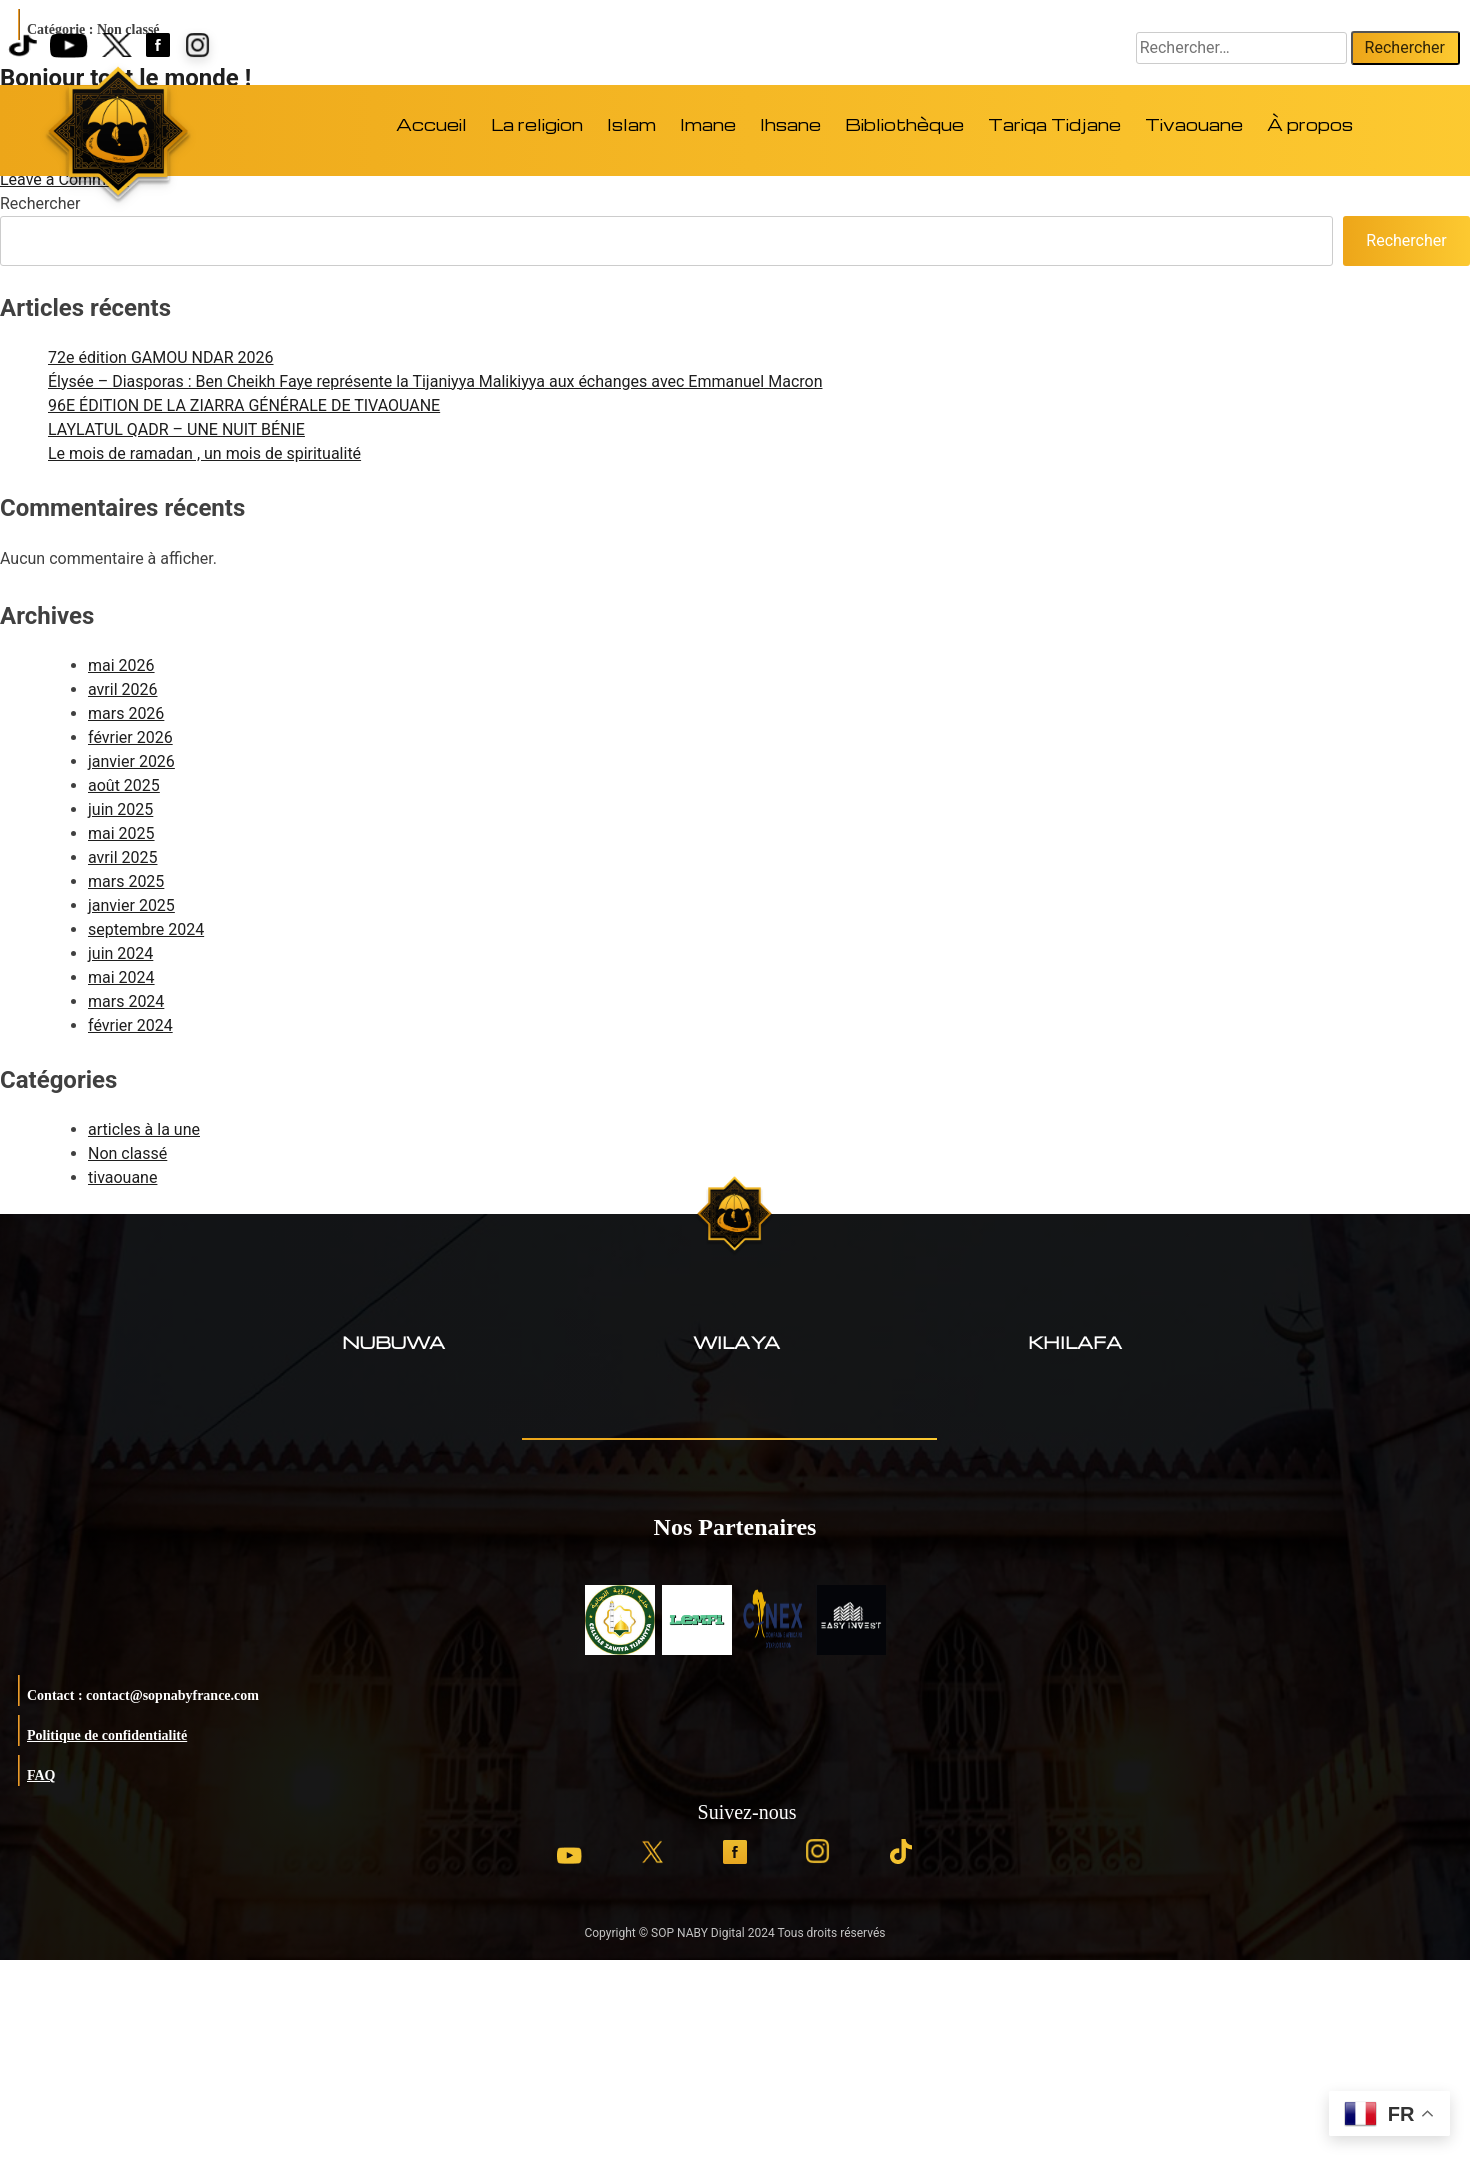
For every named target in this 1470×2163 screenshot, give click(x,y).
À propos (1310, 124)
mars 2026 (126, 713)
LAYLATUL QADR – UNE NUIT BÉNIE (176, 429)
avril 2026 (122, 689)
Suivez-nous (747, 1812)
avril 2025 (122, 857)
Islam (631, 124)
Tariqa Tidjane (1054, 124)
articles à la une (144, 1129)
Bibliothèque (904, 124)
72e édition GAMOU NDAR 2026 (161, 357)
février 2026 (130, 737)
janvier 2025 (131, 905)
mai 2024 (121, 977)
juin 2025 (120, 809)
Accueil (431, 124)
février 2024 (130, 1025)
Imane (708, 124)
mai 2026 (121, 665)
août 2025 (124, 785)
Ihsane (790, 124)
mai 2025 (121, 833)
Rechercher (40, 203)
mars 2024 (126, 1001)
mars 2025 (126, 881)
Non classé (127, 1153)
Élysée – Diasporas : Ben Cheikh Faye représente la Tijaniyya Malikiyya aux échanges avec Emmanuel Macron (435, 381)
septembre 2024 (146, 929)
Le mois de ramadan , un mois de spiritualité (204, 453)
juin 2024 (120, 953)
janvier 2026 (131, 761)
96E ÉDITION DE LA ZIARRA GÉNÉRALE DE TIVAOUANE (244, 405)
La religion (537, 124)
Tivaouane (1194, 124)
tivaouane (122, 1177)
